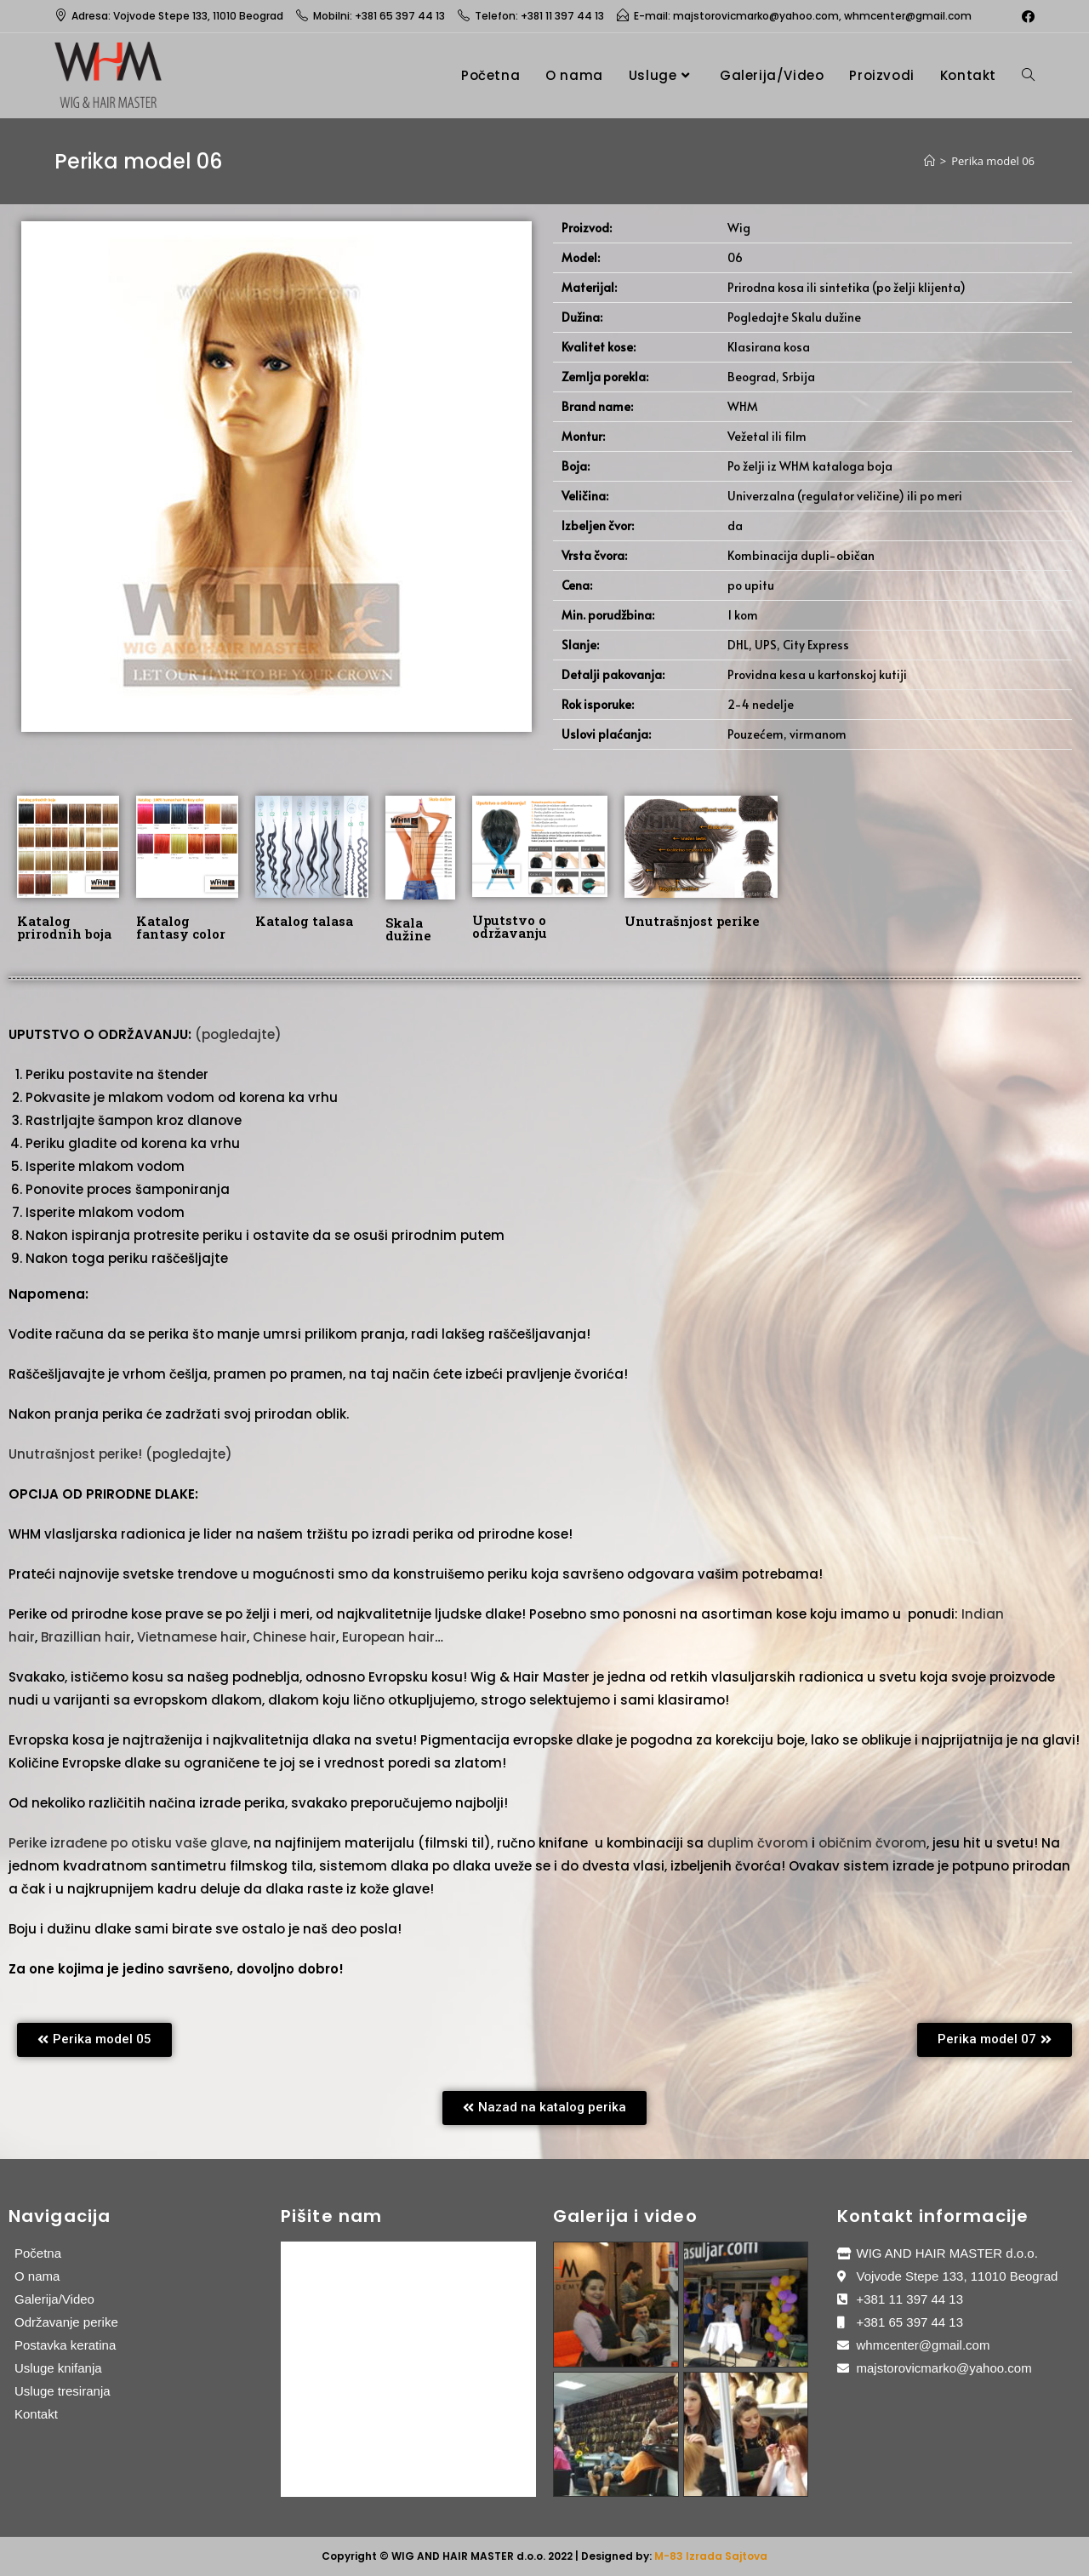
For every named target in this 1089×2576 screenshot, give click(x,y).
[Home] (929, 160)
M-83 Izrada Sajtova (710, 2556)
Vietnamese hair (192, 1637)
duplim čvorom (757, 1843)
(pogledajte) (238, 1034)
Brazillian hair (86, 1637)
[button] (94, 2040)
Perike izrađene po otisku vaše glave (128, 1843)
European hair (388, 1637)
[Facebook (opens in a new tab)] (1026, 16)
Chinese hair (294, 1637)
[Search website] (1028, 75)
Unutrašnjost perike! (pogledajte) (120, 1454)
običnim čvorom (872, 1843)
